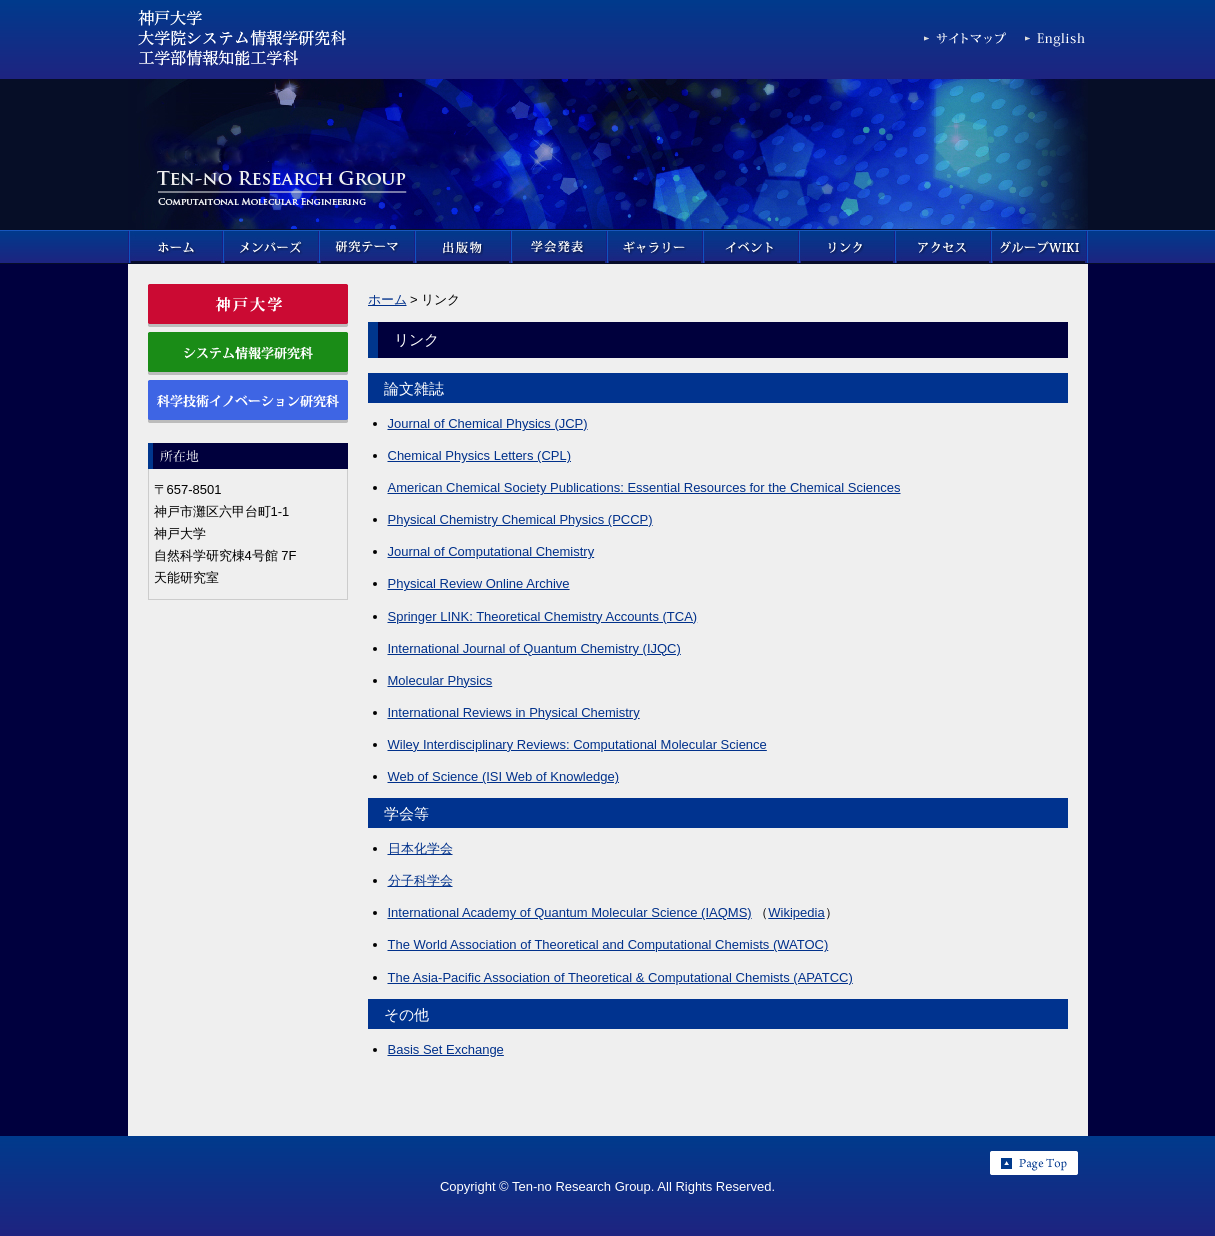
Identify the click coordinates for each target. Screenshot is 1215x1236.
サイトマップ (966, 42)
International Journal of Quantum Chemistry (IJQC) (534, 648)
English (1056, 42)
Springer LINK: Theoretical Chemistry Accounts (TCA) (543, 616)
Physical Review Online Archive (479, 583)
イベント (752, 247)
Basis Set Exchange (446, 1049)
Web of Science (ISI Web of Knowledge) (503, 776)
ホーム (176, 247)
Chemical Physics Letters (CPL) (480, 455)
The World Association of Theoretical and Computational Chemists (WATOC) (608, 944)
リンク (848, 247)
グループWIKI (1040, 247)
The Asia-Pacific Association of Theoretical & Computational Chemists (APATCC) (620, 977)
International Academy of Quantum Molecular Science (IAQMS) (570, 912)
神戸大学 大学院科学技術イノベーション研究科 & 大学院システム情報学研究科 (242, 43)
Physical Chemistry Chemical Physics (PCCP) (520, 519)
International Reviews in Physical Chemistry (514, 712)
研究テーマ (368, 247)
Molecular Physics (440, 680)
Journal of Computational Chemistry (491, 551)
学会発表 (560, 247)
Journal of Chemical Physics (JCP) (488, 423)
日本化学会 (420, 848)
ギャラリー (656, 247)
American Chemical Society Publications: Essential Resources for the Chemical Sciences (644, 487)
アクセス (944, 247)
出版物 (464, 247)
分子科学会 (420, 880)
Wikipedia (796, 912)
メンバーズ (272, 247)
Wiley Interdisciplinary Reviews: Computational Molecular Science (577, 744)
